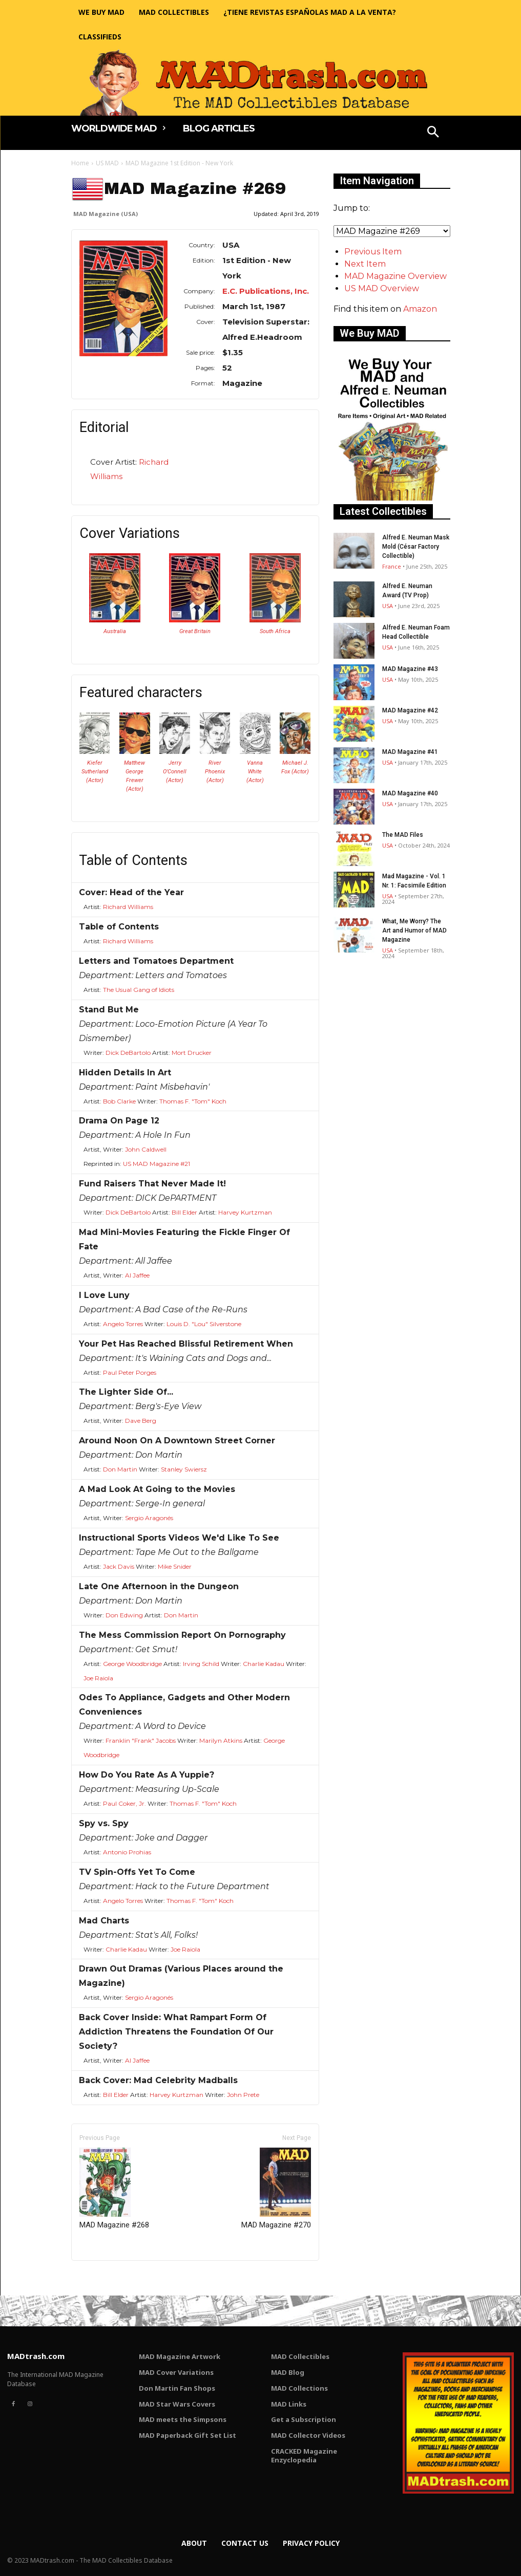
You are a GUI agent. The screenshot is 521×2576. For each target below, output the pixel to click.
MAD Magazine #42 (410, 710)
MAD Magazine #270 (276, 2188)
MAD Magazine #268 (114, 2188)
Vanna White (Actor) (255, 772)
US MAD (107, 163)
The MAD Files (402, 834)
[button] (432, 133)
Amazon (420, 309)
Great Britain (195, 631)
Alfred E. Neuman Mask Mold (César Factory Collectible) (415, 546)
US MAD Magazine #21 (156, 1163)
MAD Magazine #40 (410, 793)
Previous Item (373, 251)
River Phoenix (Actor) (215, 772)
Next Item (365, 264)
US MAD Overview (381, 288)
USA (387, 606)
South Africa (275, 631)
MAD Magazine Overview (395, 276)
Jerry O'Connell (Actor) (174, 772)
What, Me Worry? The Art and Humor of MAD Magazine (414, 930)
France (391, 566)
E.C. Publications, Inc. (265, 291)
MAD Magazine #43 (410, 669)
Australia (114, 631)
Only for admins (106, 2278)
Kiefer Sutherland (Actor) (94, 772)
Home (80, 163)
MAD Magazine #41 (410, 751)
